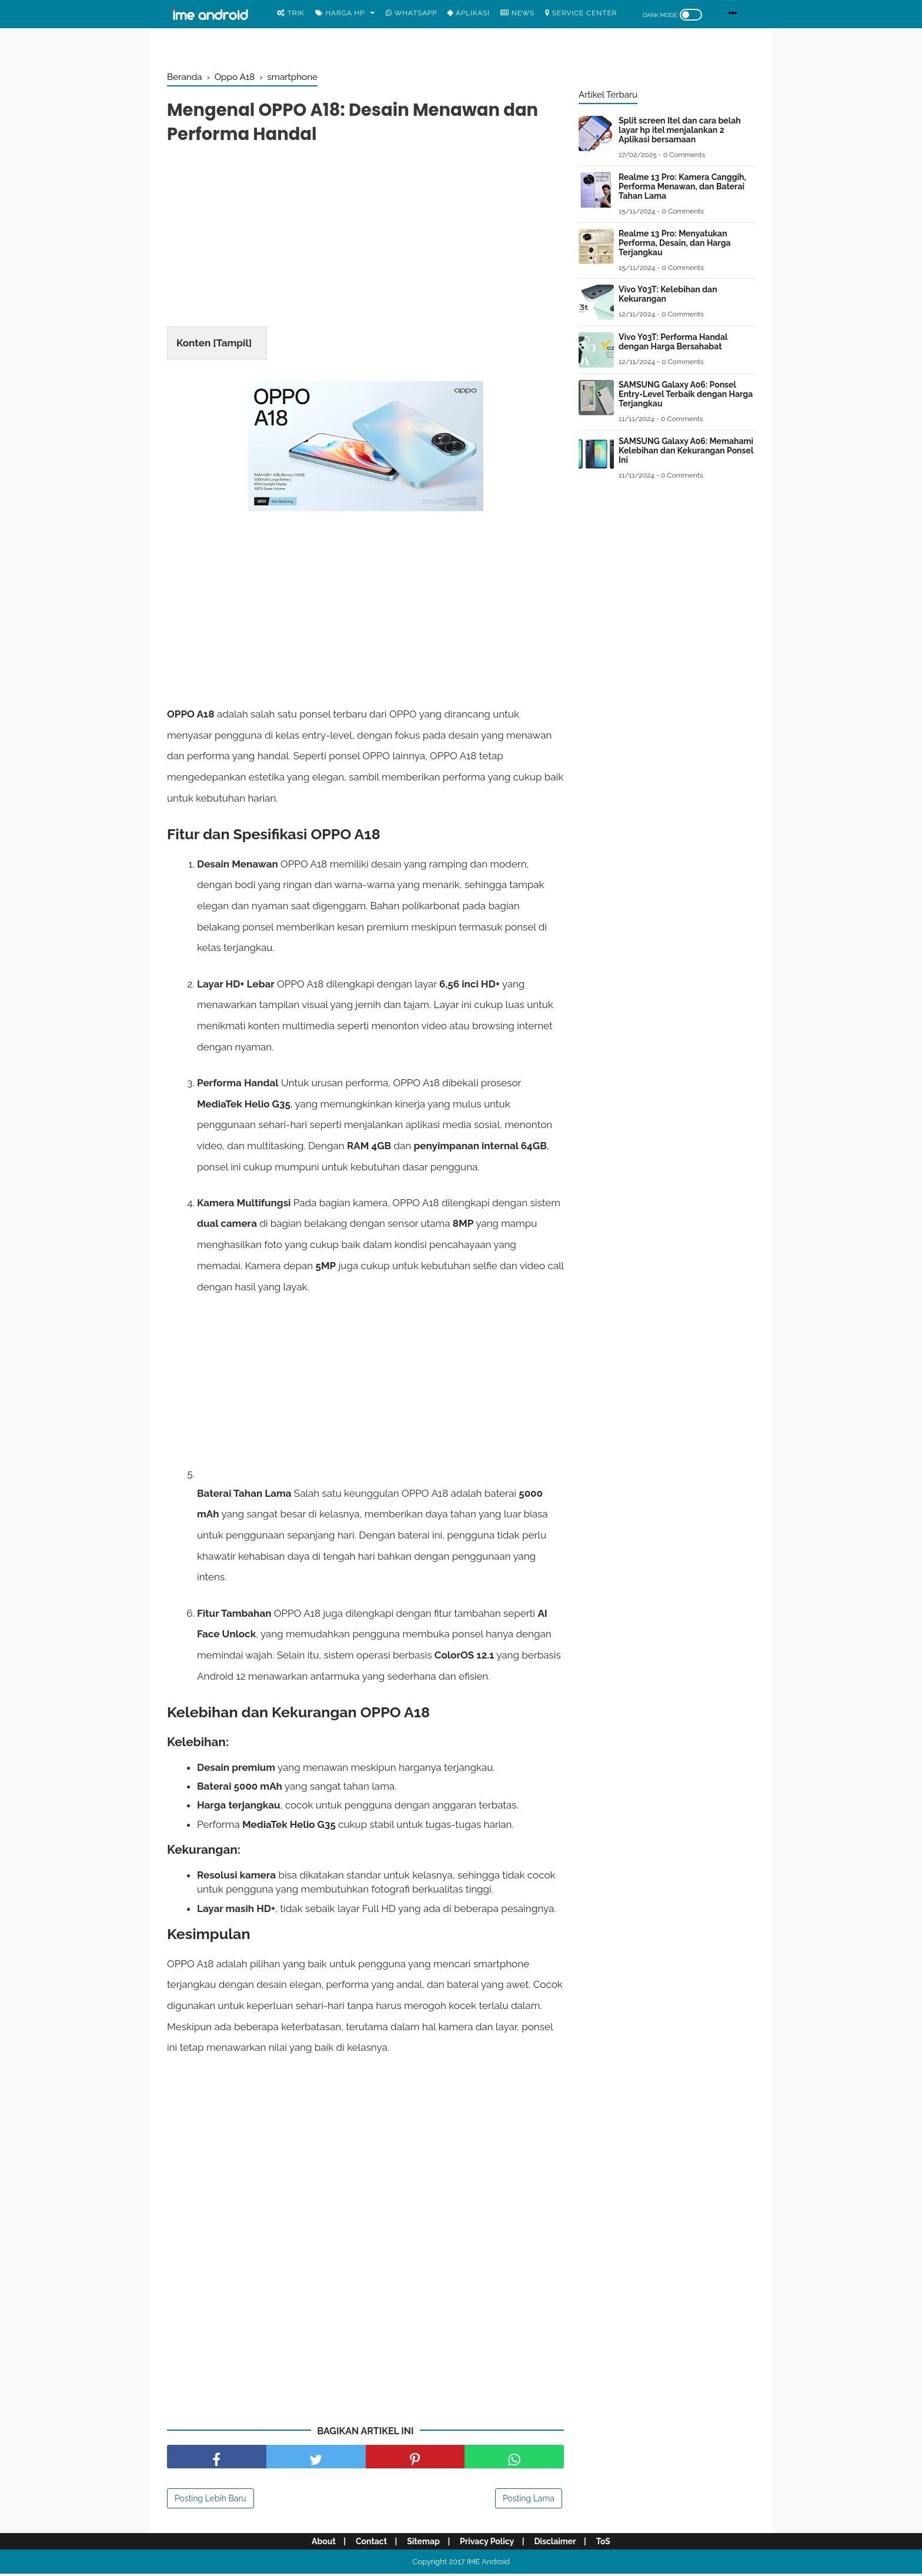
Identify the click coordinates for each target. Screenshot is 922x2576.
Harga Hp (340, 13)
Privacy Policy (488, 2543)
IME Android (488, 2564)
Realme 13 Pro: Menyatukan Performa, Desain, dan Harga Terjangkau (675, 243)
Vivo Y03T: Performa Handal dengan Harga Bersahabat (673, 341)
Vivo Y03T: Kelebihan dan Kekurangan (668, 294)
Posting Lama (528, 2500)
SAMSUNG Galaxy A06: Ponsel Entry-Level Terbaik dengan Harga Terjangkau (686, 394)
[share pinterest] (415, 2459)
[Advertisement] (365, 240)
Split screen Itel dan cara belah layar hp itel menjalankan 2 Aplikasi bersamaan (680, 130)
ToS (607, 2543)
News (517, 13)
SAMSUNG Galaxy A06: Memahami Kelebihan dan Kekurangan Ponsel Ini (686, 450)
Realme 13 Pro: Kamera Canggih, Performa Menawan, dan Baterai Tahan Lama (682, 186)
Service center (581, 13)
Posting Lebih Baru (210, 2500)
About (319, 2543)
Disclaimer (558, 2543)
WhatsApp (411, 13)
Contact (368, 2543)
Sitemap (422, 2543)
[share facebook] (216, 2459)
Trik (291, 13)
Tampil (232, 345)
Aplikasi (468, 13)
